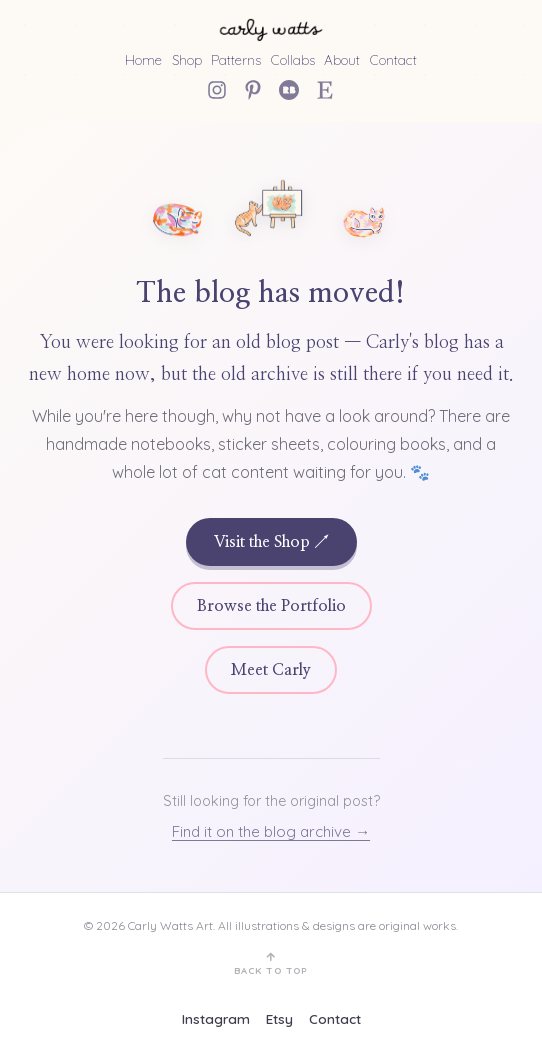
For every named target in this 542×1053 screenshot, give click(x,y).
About (342, 59)
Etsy (279, 1018)
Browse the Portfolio (271, 606)
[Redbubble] (289, 90)
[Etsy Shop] (325, 90)
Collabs (293, 59)
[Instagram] (217, 90)
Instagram (216, 1018)
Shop (187, 59)
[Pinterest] (253, 90)
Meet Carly (271, 670)
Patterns (236, 59)
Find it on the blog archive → (271, 831)
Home (143, 59)
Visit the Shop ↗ (271, 542)
